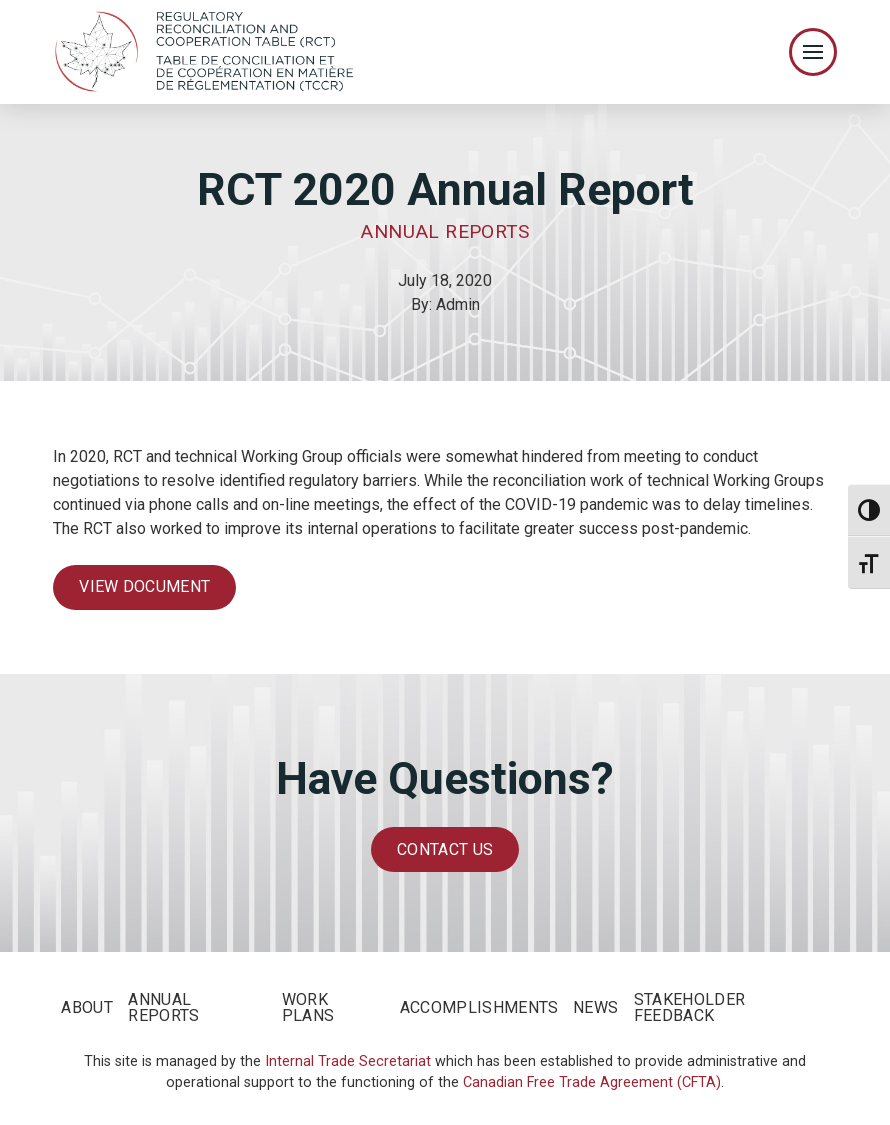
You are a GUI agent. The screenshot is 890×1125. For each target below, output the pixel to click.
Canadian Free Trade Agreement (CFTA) (592, 1082)
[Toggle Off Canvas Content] (813, 52)
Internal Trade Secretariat (348, 1061)
